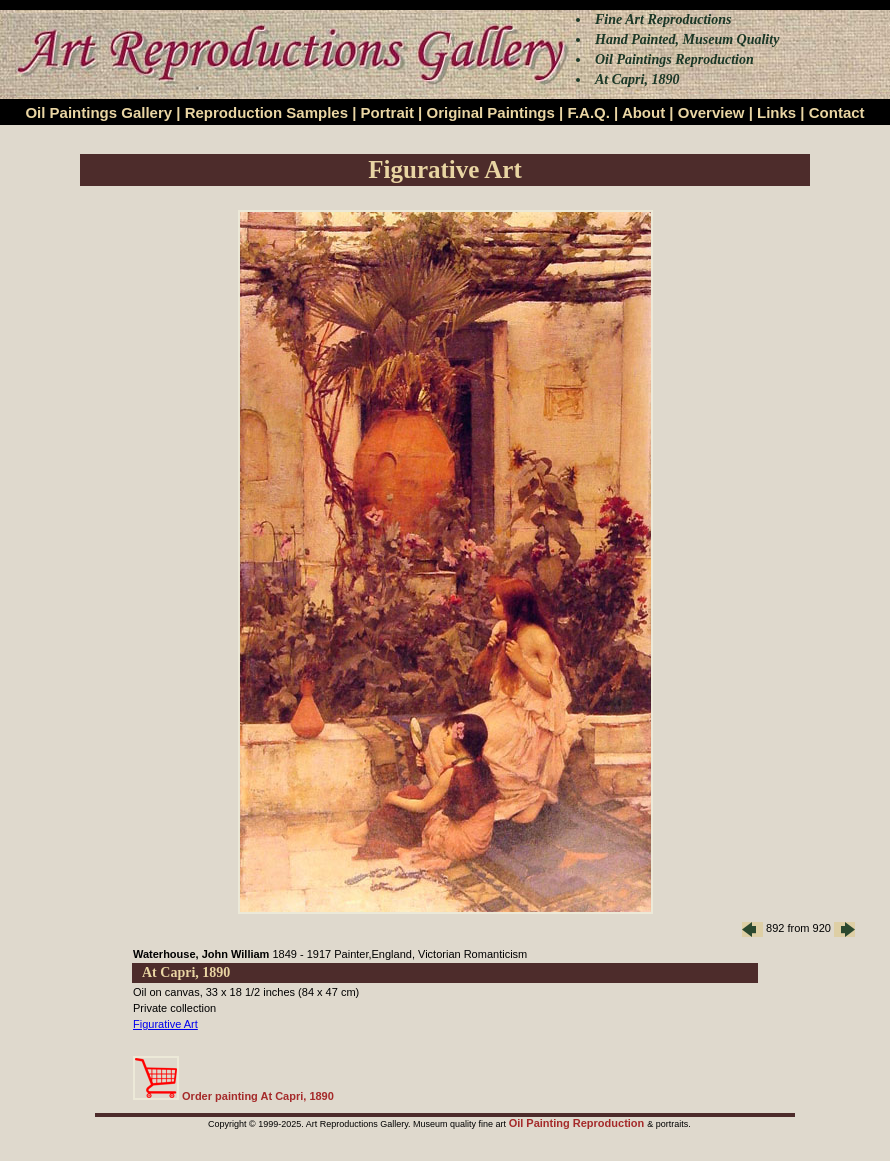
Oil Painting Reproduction (578, 1123)
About (643, 112)
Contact (837, 112)
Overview (711, 112)
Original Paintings (490, 112)
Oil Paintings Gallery (98, 112)
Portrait (387, 112)
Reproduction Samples (266, 112)
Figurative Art (165, 1024)
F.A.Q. (588, 112)
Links (776, 112)
